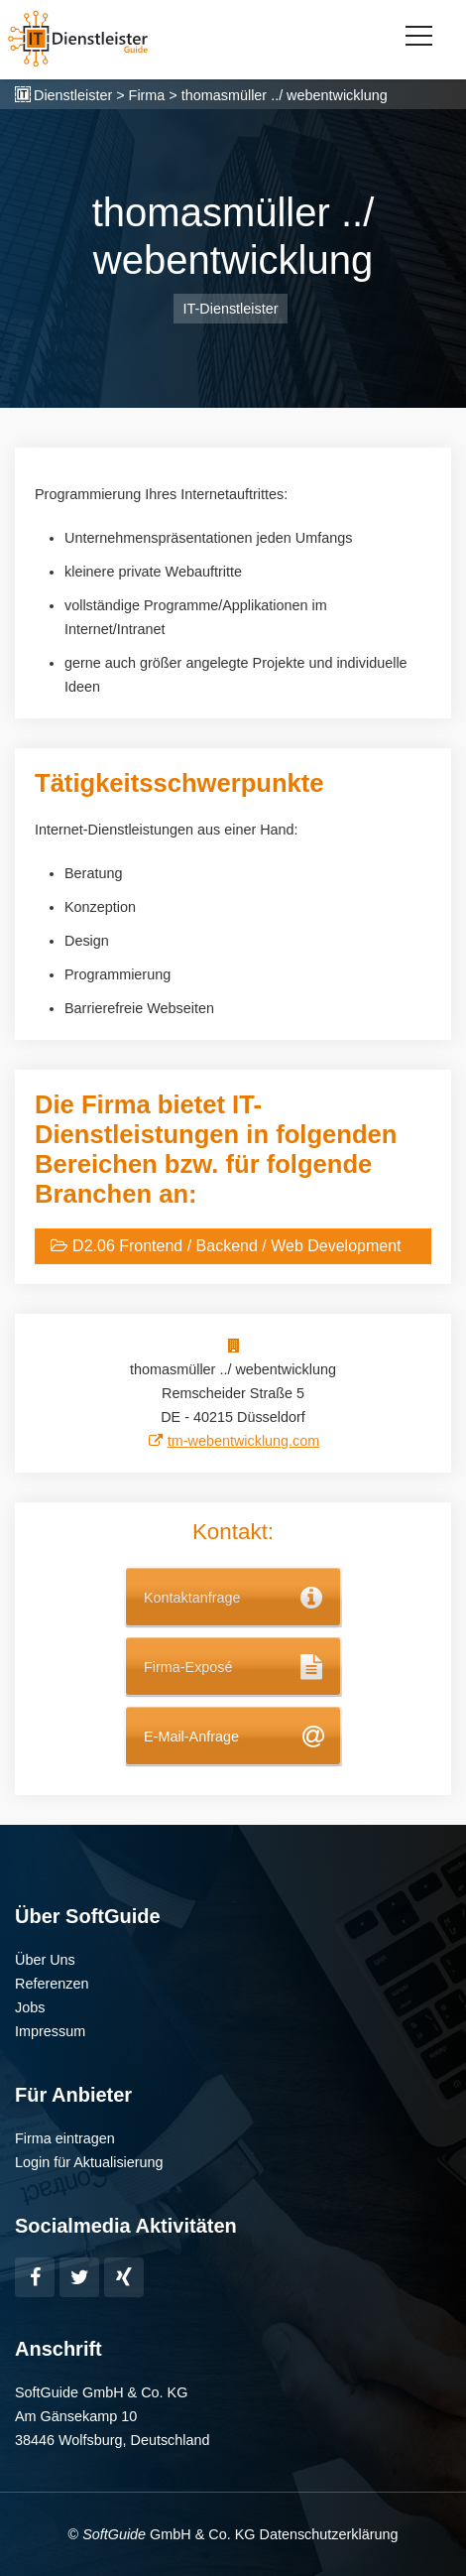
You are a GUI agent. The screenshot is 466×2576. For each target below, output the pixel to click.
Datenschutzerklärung (328, 2534)
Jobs (30, 2007)
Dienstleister (73, 95)
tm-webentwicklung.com (244, 1441)
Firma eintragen (65, 2138)
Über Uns (45, 1960)
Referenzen (51, 1984)
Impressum (50, 2031)
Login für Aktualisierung (89, 2162)
